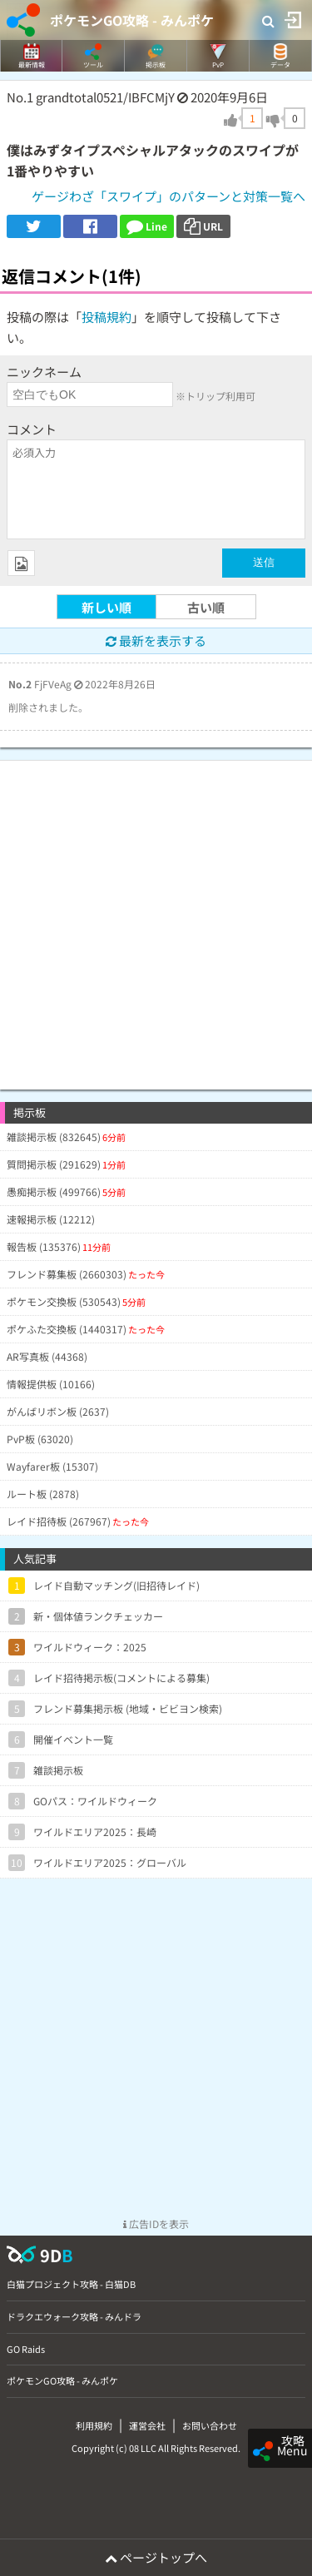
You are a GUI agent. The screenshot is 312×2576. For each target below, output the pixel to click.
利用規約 (94, 2425)
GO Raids (26, 2348)
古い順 (206, 607)
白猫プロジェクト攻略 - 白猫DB (71, 2284)
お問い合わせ (209, 2425)
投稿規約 (106, 316)
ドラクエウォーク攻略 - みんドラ (74, 2316)
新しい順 (106, 607)
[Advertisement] (156, 917)
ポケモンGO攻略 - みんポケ (132, 20)
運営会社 (147, 2425)
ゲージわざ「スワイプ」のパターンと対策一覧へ (168, 196)
